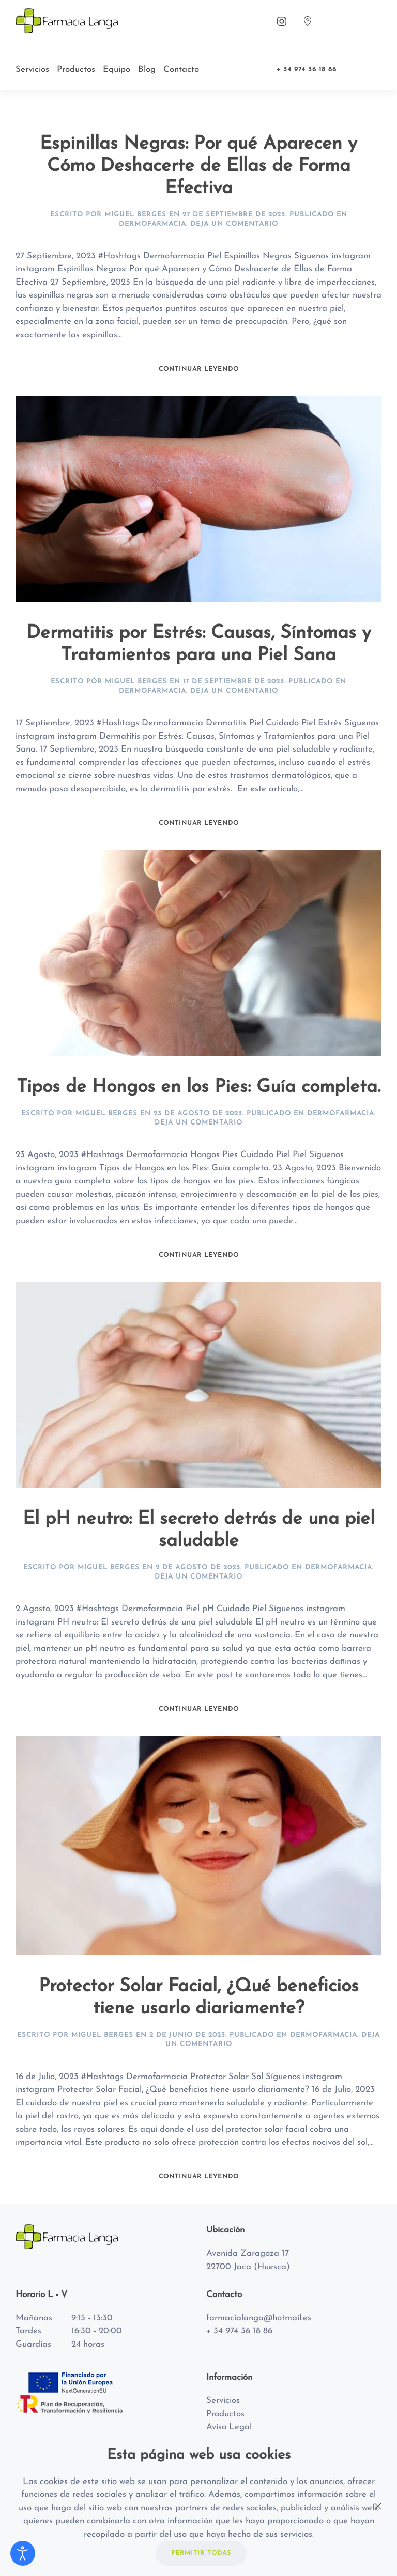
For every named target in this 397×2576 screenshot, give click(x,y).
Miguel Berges (135, 214)
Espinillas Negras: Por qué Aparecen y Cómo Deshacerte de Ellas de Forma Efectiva (198, 166)
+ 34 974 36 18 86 (307, 69)
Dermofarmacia (152, 224)
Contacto (181, 69)
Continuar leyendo (199, 369)
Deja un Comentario (234, 224)
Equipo (116, 69)
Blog (147, 69)
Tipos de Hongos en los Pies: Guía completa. (198, 1087)
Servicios (32, 69)
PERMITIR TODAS (201, 2553)
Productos (76, 69)
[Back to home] (68, 20)
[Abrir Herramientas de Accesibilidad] (22, 2553)
